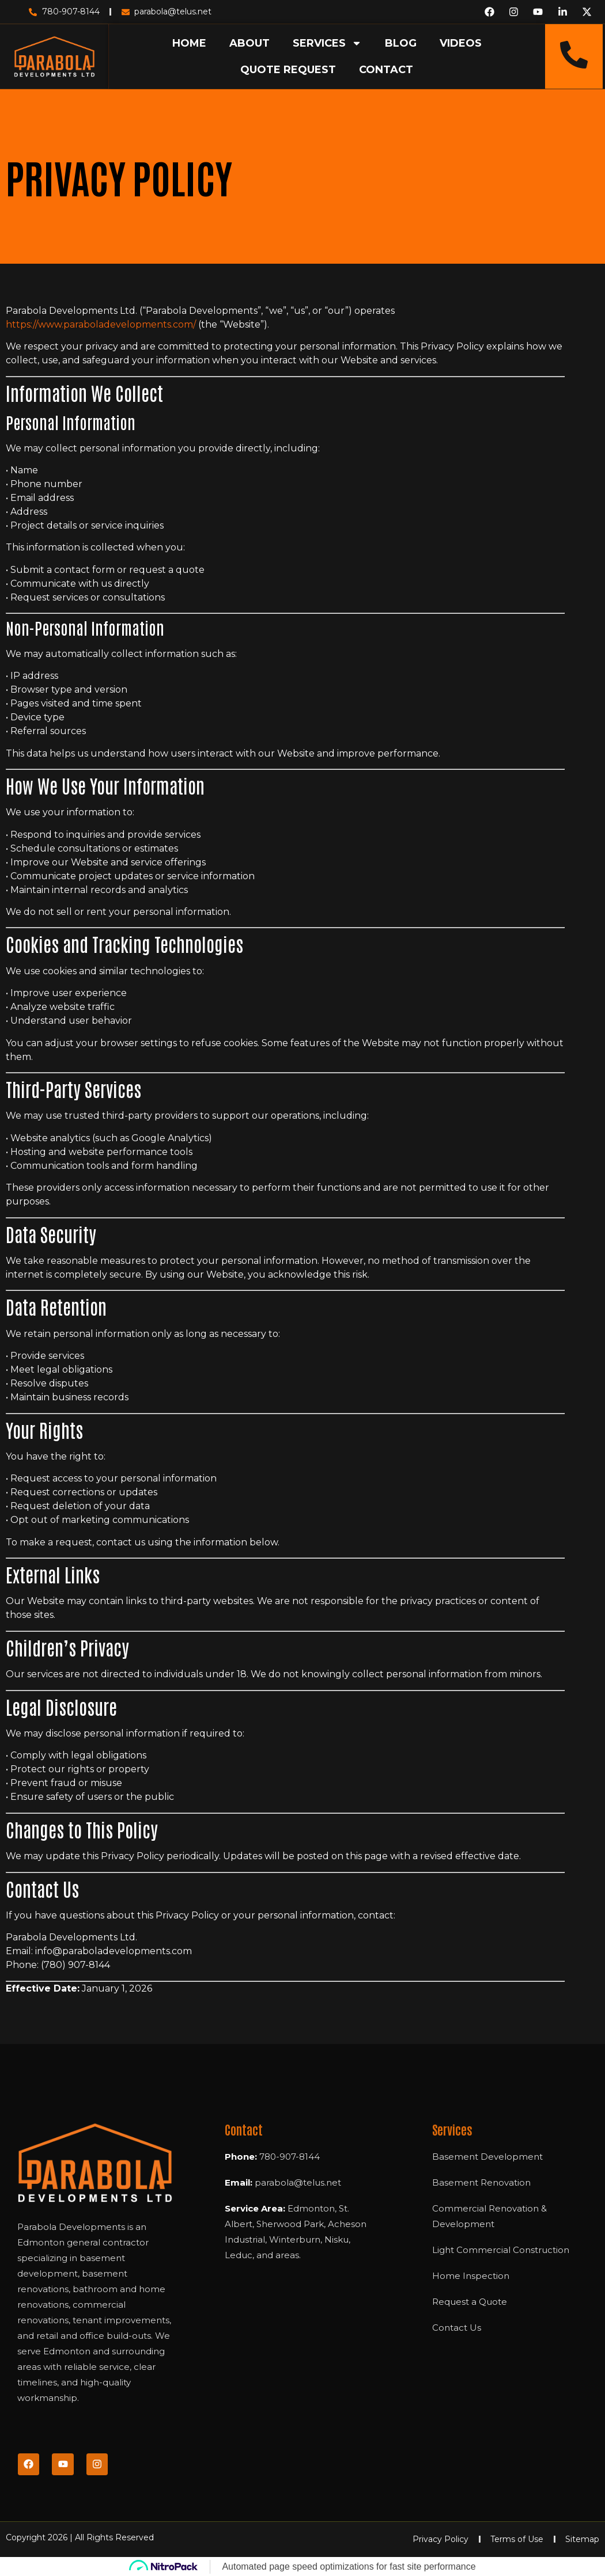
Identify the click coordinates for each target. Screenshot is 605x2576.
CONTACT (386, 69)
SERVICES (327, 43)
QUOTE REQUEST (288, 69)
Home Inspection (470, 2275)
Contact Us (456, 2327)
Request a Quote (469, 2301)
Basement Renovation (481, 2182)
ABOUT (249, 43)
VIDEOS (461, 43)
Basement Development (487, 2156)
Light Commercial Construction (500, 2249)
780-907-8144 (289, 2156)
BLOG (401, 43)
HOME (189, 43)
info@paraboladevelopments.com (113, 1951)
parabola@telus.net (298, 2182)
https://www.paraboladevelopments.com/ (101, 324)
